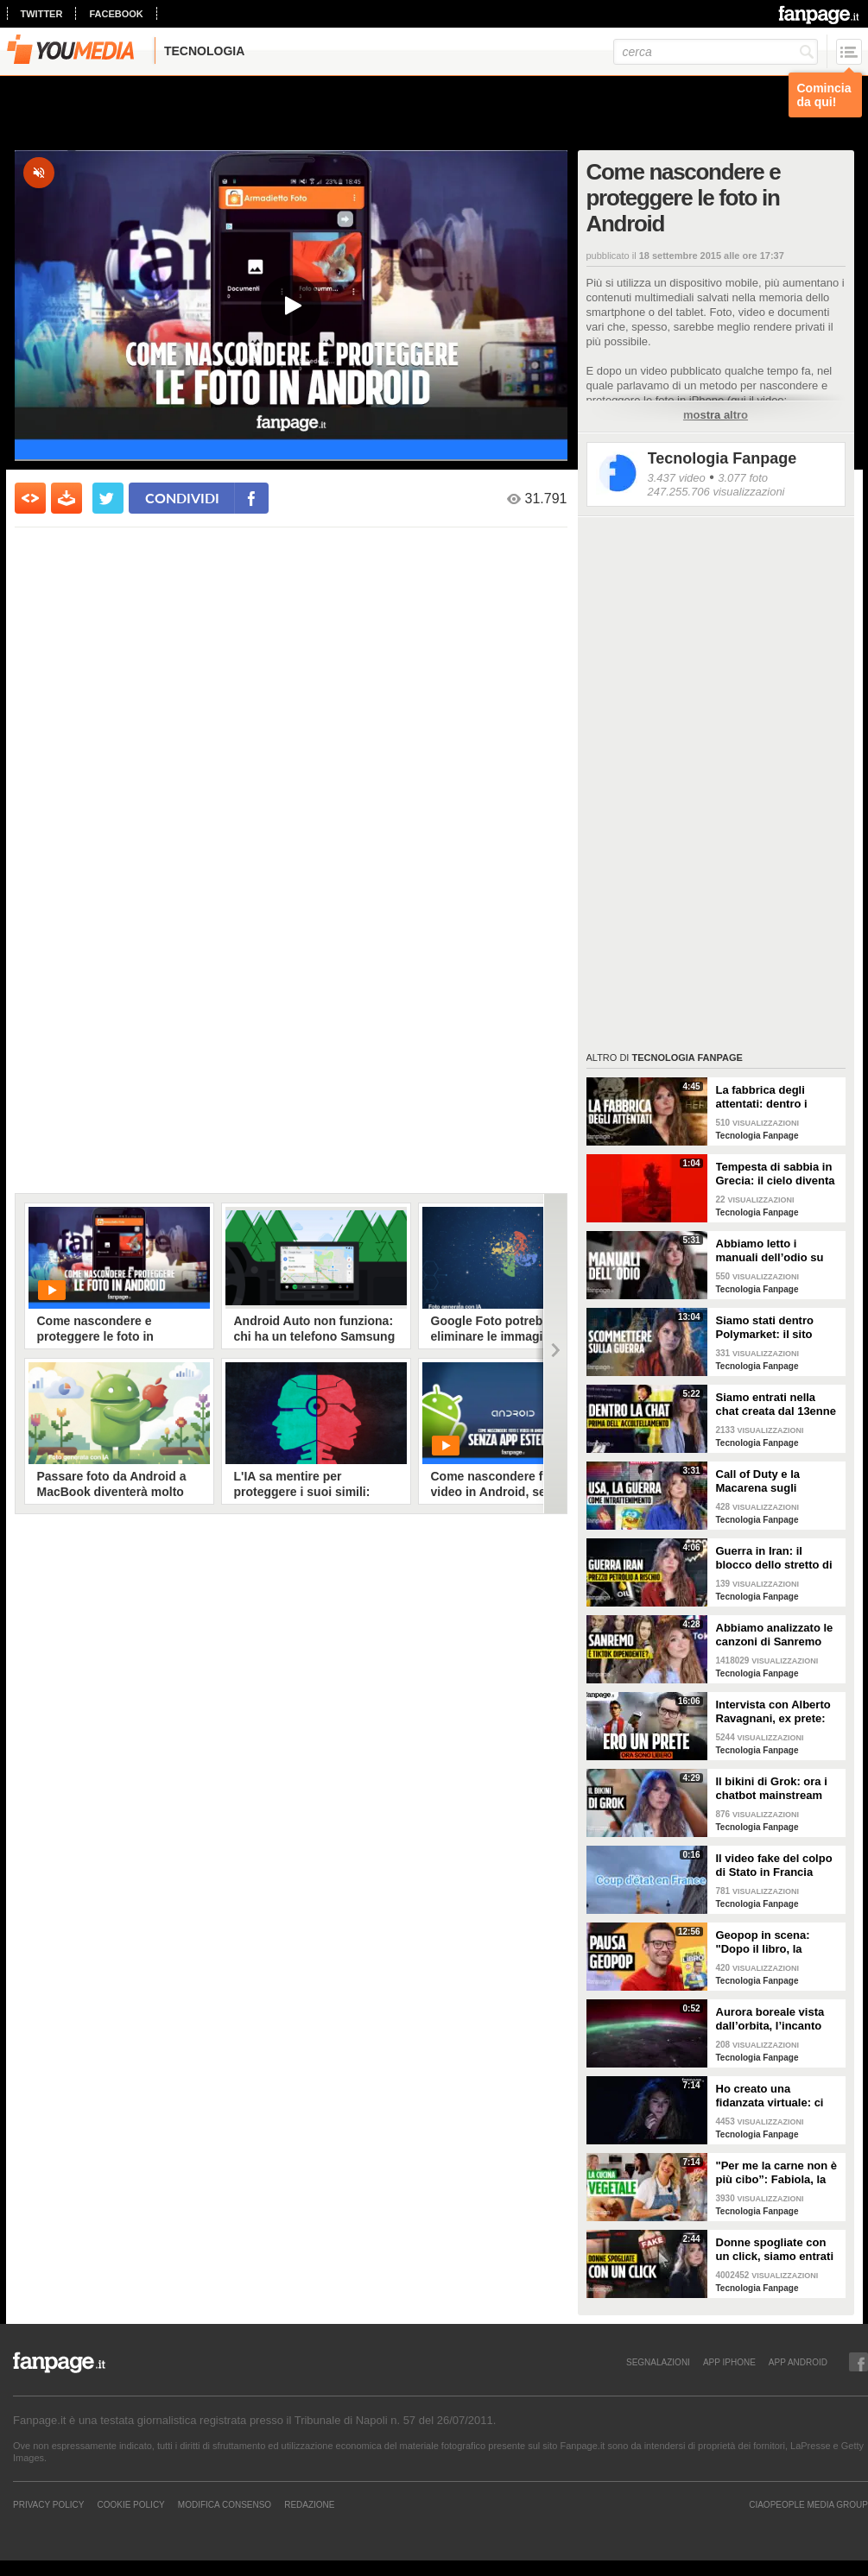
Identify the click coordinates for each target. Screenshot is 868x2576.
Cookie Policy (130, 2504)
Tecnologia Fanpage (722, 458)
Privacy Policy (48, 2504)
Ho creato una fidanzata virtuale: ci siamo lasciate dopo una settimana (770, 2096)
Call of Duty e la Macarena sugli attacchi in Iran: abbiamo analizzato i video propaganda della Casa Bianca (770, 1481)
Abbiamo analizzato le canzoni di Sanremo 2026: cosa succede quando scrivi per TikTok (774, 1635)
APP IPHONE (729, 2362)
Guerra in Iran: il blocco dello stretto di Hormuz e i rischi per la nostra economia (777, 1558)
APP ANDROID (798, 2362)
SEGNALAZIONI (658, 2362)
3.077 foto (743, 477)
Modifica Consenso (224, 2504)
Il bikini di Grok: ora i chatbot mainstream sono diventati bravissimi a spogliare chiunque (775, 1789)
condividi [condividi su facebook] (182, 497)
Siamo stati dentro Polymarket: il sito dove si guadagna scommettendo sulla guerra (770, 1328)
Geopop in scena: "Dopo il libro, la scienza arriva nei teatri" (763, 1942)
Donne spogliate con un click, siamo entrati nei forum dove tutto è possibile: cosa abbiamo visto (775, 2249)
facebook (116, 14)
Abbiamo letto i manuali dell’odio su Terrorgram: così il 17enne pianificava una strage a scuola (777, 1251)
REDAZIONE (309, 2504)
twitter (42, 14)
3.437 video (677, 477)
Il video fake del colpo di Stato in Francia (774, 1865)
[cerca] (715, 52)
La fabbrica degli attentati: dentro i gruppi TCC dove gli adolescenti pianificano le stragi (778, 1097)
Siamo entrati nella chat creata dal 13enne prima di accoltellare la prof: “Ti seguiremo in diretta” (776, 1404)
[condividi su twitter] (108, 498)
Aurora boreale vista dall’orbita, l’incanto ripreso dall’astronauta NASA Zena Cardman (776, 2019)
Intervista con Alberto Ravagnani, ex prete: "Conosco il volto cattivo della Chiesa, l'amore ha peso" (773, 1712)
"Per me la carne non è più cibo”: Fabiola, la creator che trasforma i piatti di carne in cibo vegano (777, 2173)
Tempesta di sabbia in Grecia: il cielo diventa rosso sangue (775, 1174)
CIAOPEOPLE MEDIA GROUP (808, 2504)
